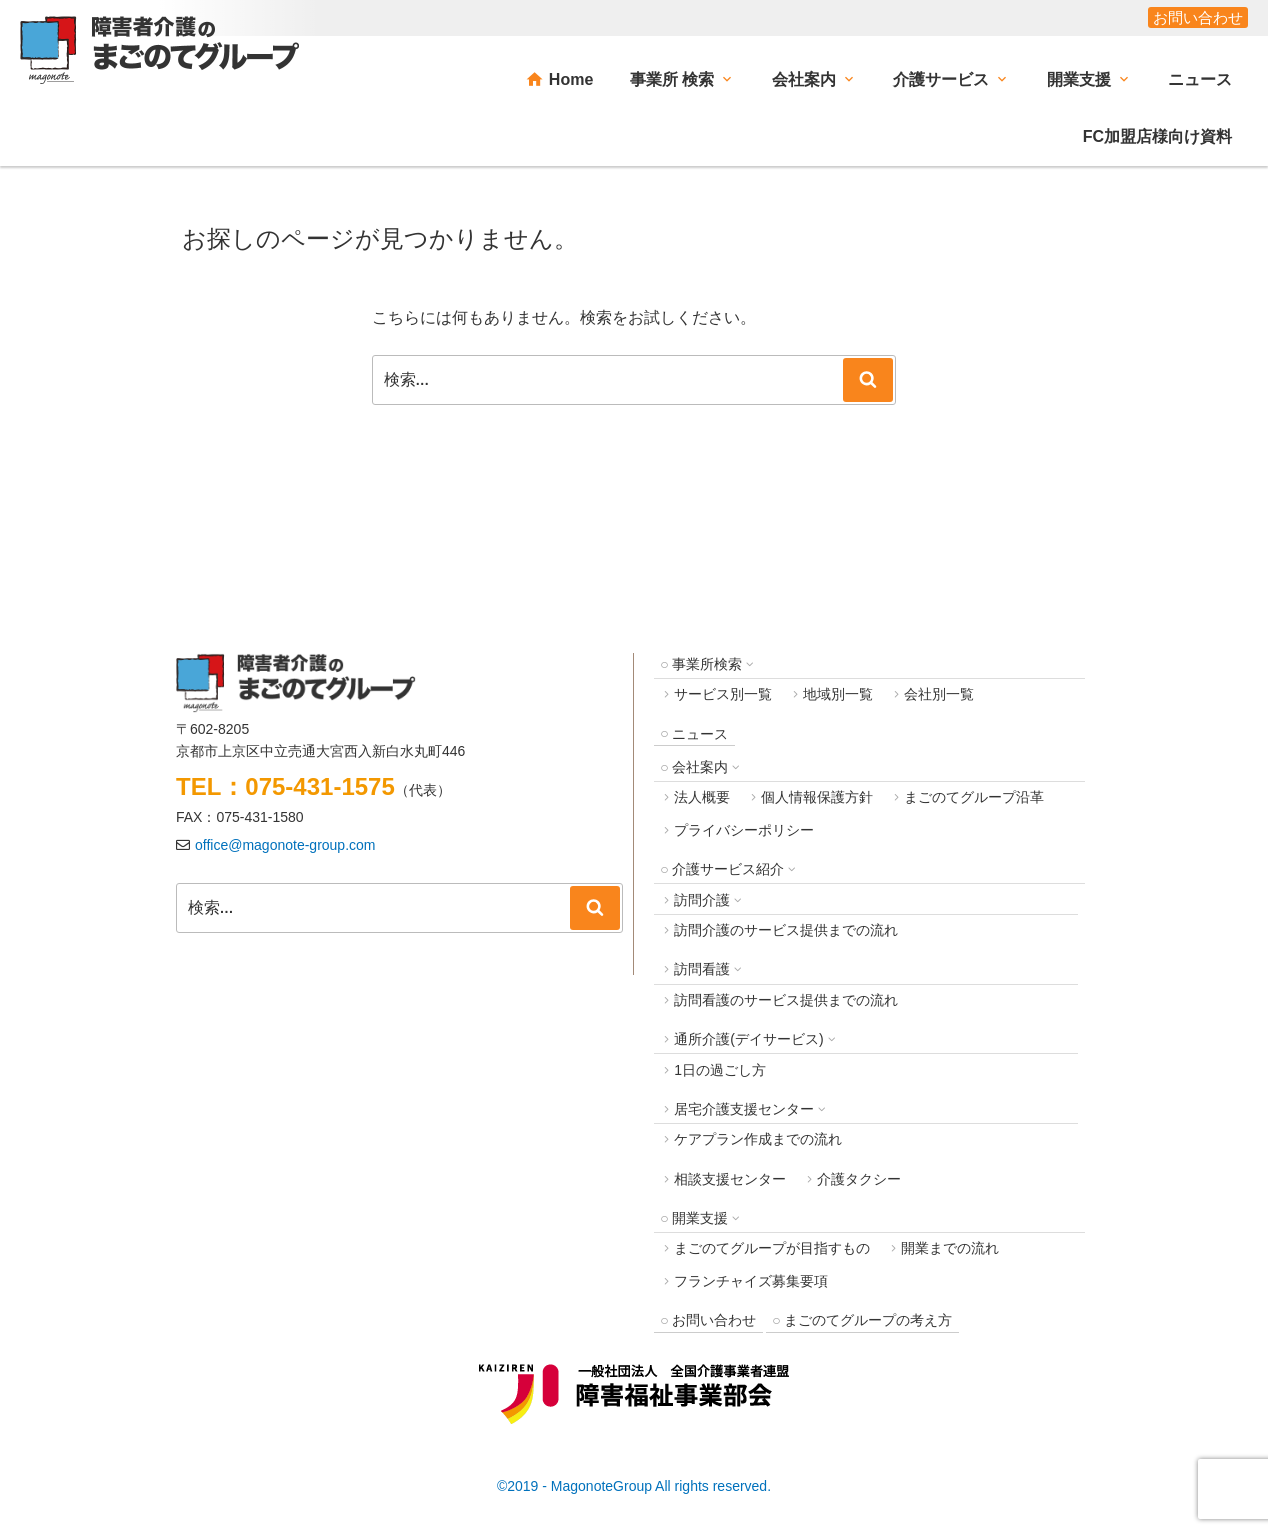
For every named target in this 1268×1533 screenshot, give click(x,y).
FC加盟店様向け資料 (1157, 136)
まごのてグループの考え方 (868, 1320)
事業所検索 (707, 664)
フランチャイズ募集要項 (751, 1281)
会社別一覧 (939, 694)
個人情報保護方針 (817, 797)
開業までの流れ (950, 1248)
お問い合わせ (1198, 17)
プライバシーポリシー (744, 830)
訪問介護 (702, 900)
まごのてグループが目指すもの (772, 1248)
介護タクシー (859, 1179)
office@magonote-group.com (285, 845)
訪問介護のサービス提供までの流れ (786, 930)
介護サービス (941, 79)
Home (571, 79)
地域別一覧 (838, 694)
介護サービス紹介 (728, 869)
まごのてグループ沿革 (974, 797)
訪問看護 (702, 969)
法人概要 (702, 797)
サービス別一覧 (723, 694)
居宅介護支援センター (744, 1109)
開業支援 (1079, 79)
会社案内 (804, 79)
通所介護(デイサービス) (748, 1039)
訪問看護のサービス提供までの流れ (786, 1000)
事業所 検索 (672, 79)
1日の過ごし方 (720, 1070)
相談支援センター (730, 1179)
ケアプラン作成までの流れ (758, 1139)
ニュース (1200, 79)
